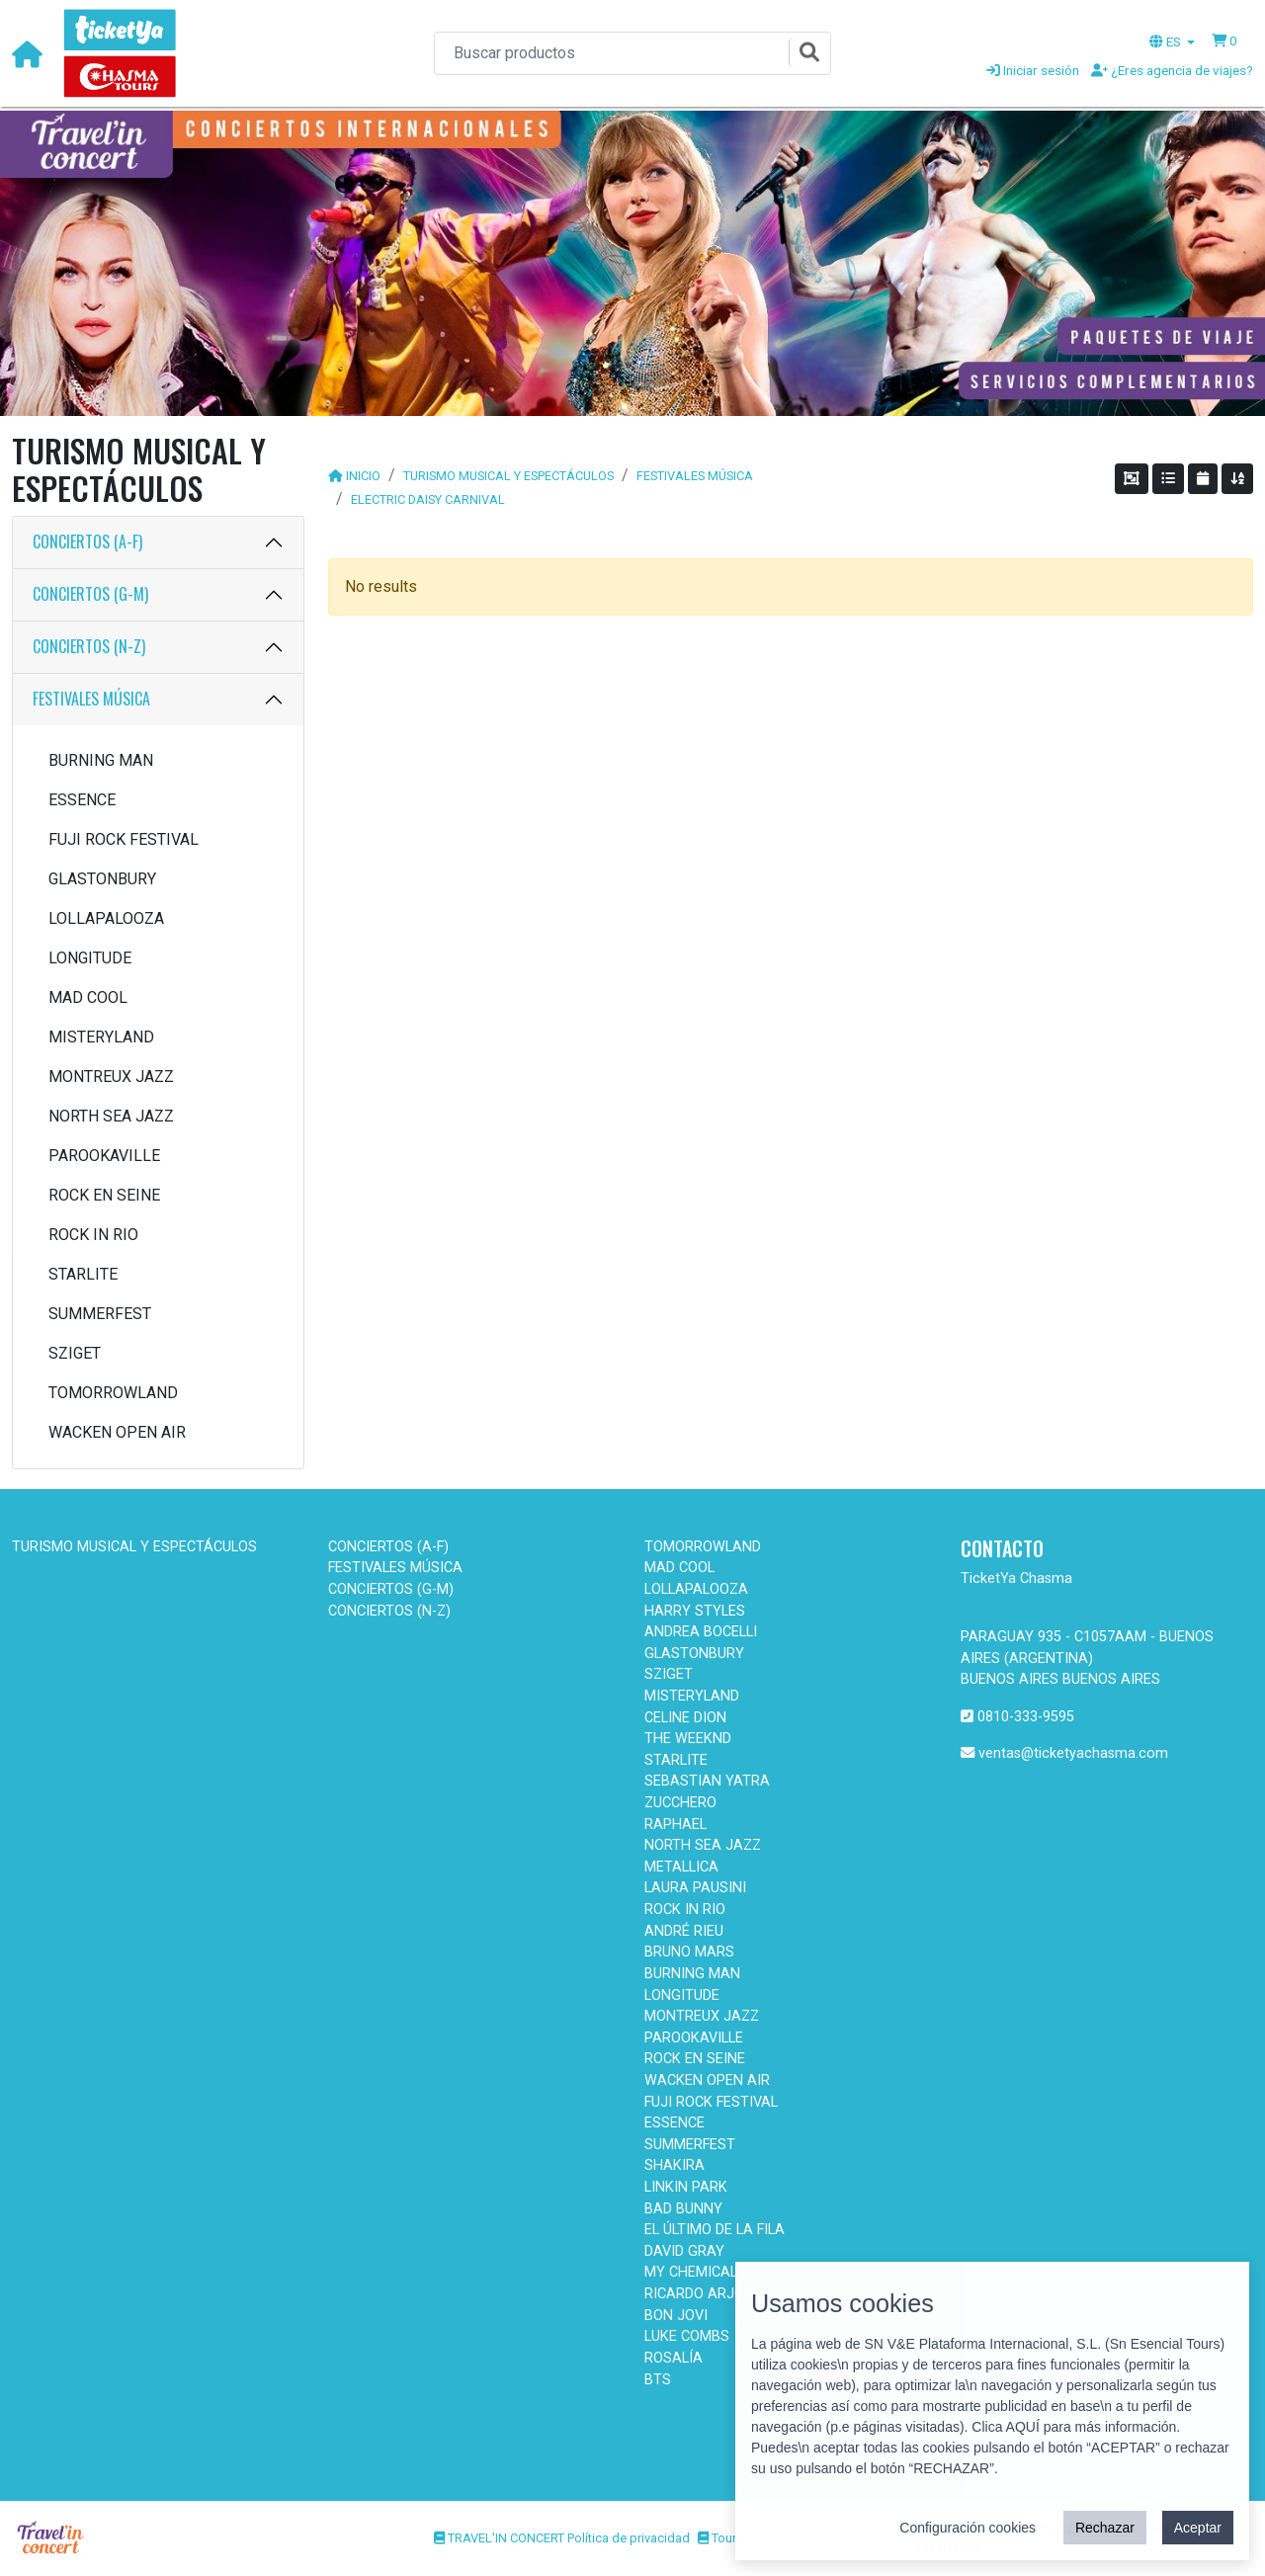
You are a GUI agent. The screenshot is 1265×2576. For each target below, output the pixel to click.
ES (1166, 41)
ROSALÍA (673, 2358)
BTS (657, 2379)
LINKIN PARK (685, 2187)
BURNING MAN (100, 760)
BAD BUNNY (683, 2209)
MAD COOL (87, 997)
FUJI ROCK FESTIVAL (123, 839)
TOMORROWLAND (113, 1392)
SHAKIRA (674, 2165)
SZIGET (74, 1353)
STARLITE (83, 1274)
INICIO (363, 475)
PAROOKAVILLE (104, 1155)
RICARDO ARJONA (704, 2293)
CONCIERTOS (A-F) (87, 541)
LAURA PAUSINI (695, 1887)
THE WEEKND (687, 1738)
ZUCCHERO (680, 1802)
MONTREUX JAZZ (111, 1076)
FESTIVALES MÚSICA (91, 698)
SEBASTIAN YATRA (707, 1781)
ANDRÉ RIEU (683, 1931)
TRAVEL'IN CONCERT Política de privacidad (562, 2538)
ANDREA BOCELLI (700, 1631)
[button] (1224, 40)
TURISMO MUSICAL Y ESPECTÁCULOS (508, 475)
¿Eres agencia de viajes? (1172, 70)
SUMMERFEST (99, 1313)
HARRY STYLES (694, 1611)
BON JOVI (676, 2315)
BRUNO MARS (689, 1952)
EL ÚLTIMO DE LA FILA (714, 2229)
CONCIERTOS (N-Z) (89, 646)
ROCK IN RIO (93, 1234)
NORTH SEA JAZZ (111, 1116)
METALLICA (681, 1867)
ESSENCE (82, 799)
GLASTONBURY (102, 879)
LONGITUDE (89, 958)
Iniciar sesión (1032, 70)
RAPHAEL (675, 1824)
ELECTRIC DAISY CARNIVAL (428, 499)
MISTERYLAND (101, 1037)
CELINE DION (685, 1717)
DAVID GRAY (684, 2251)
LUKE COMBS (686, 2336)
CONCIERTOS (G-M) (90, 594)
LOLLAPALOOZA (106, 918)
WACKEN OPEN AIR (117, 1432)
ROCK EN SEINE (104, 1195)
